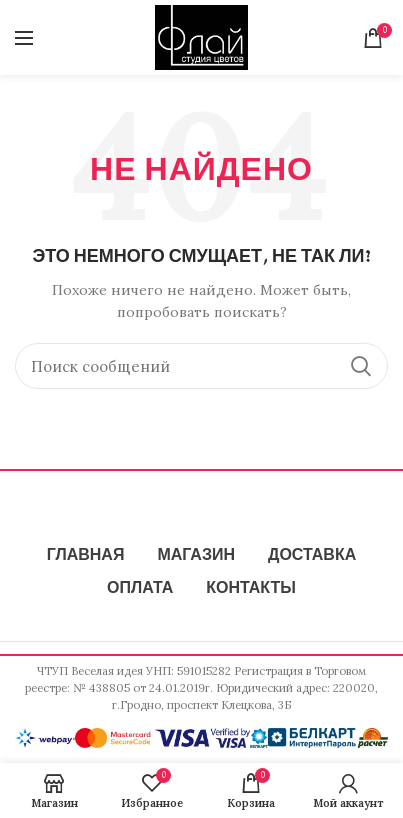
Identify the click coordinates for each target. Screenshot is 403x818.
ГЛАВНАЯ (86, 556)
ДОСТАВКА (312, 556)
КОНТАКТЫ (251, 589)
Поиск (361, 366)
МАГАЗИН (196, 556)
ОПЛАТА (140, 589)
